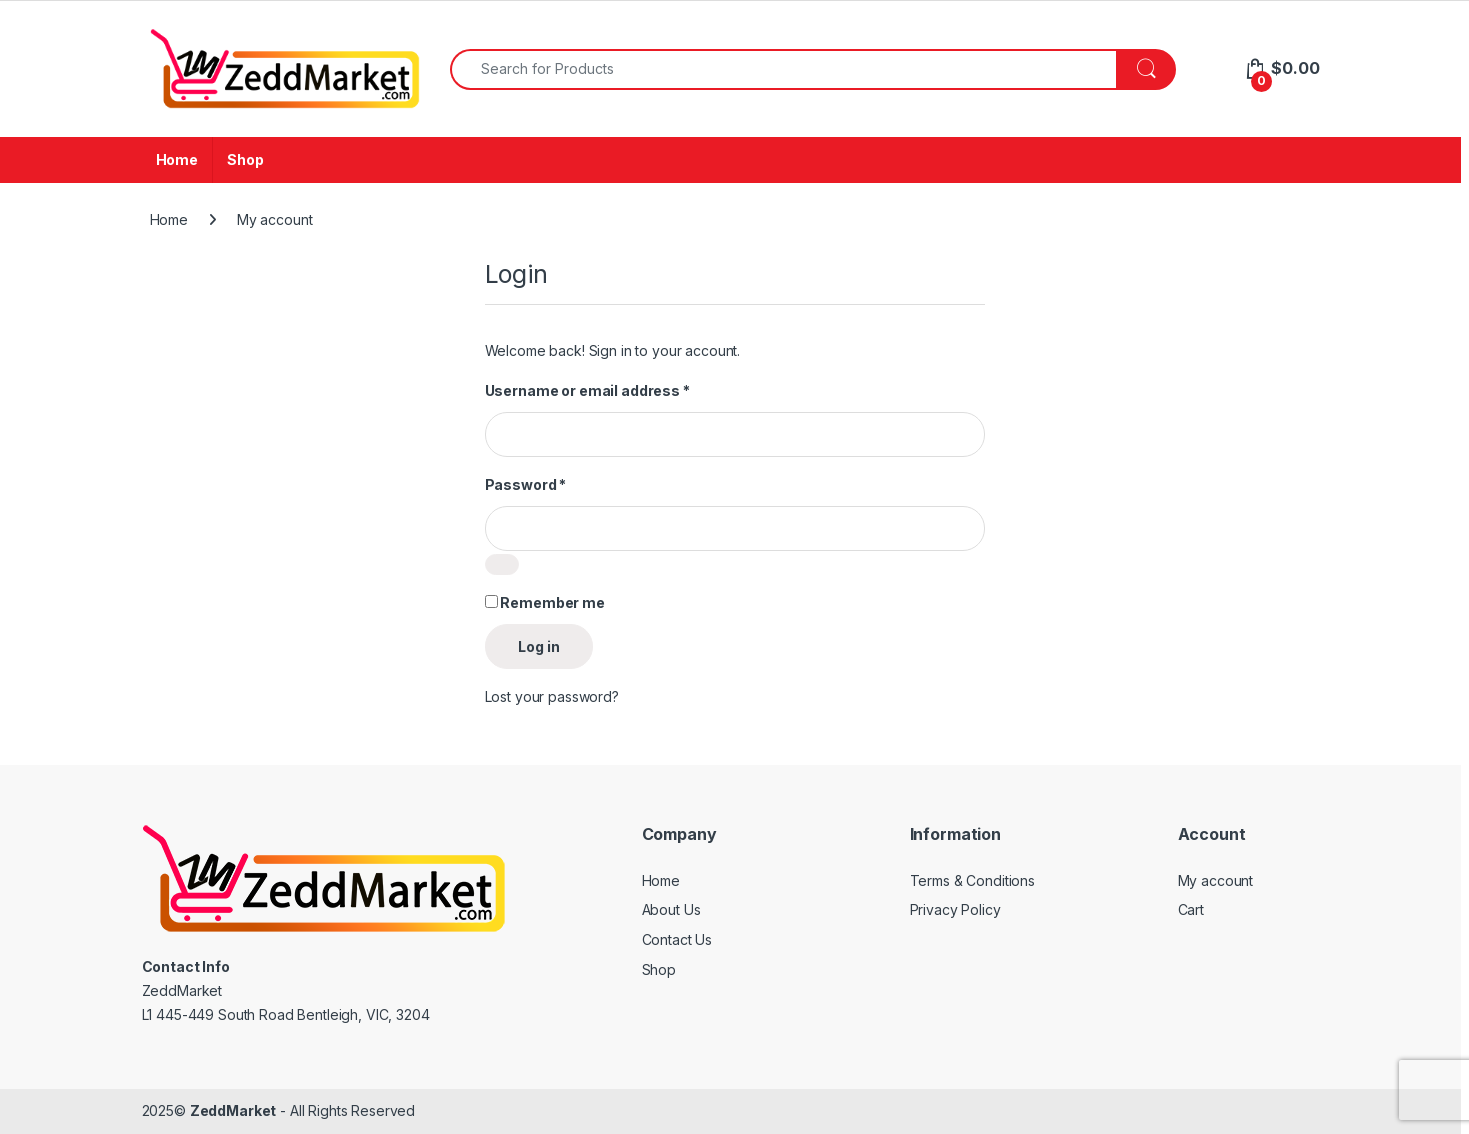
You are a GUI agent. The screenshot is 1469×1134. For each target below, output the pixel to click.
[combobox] (784, 69)
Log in (539, 646)
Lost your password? (552, 696)
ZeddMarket (233, 1110)
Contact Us (677, 939)
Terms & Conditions (972, 880)
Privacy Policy (955, 909)
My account (1216, 880)
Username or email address (587, 390)
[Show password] (502, 564)
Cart (1191, 909)
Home (177, 159)
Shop (245, 159)
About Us (671, 909)
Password (526, 484)
